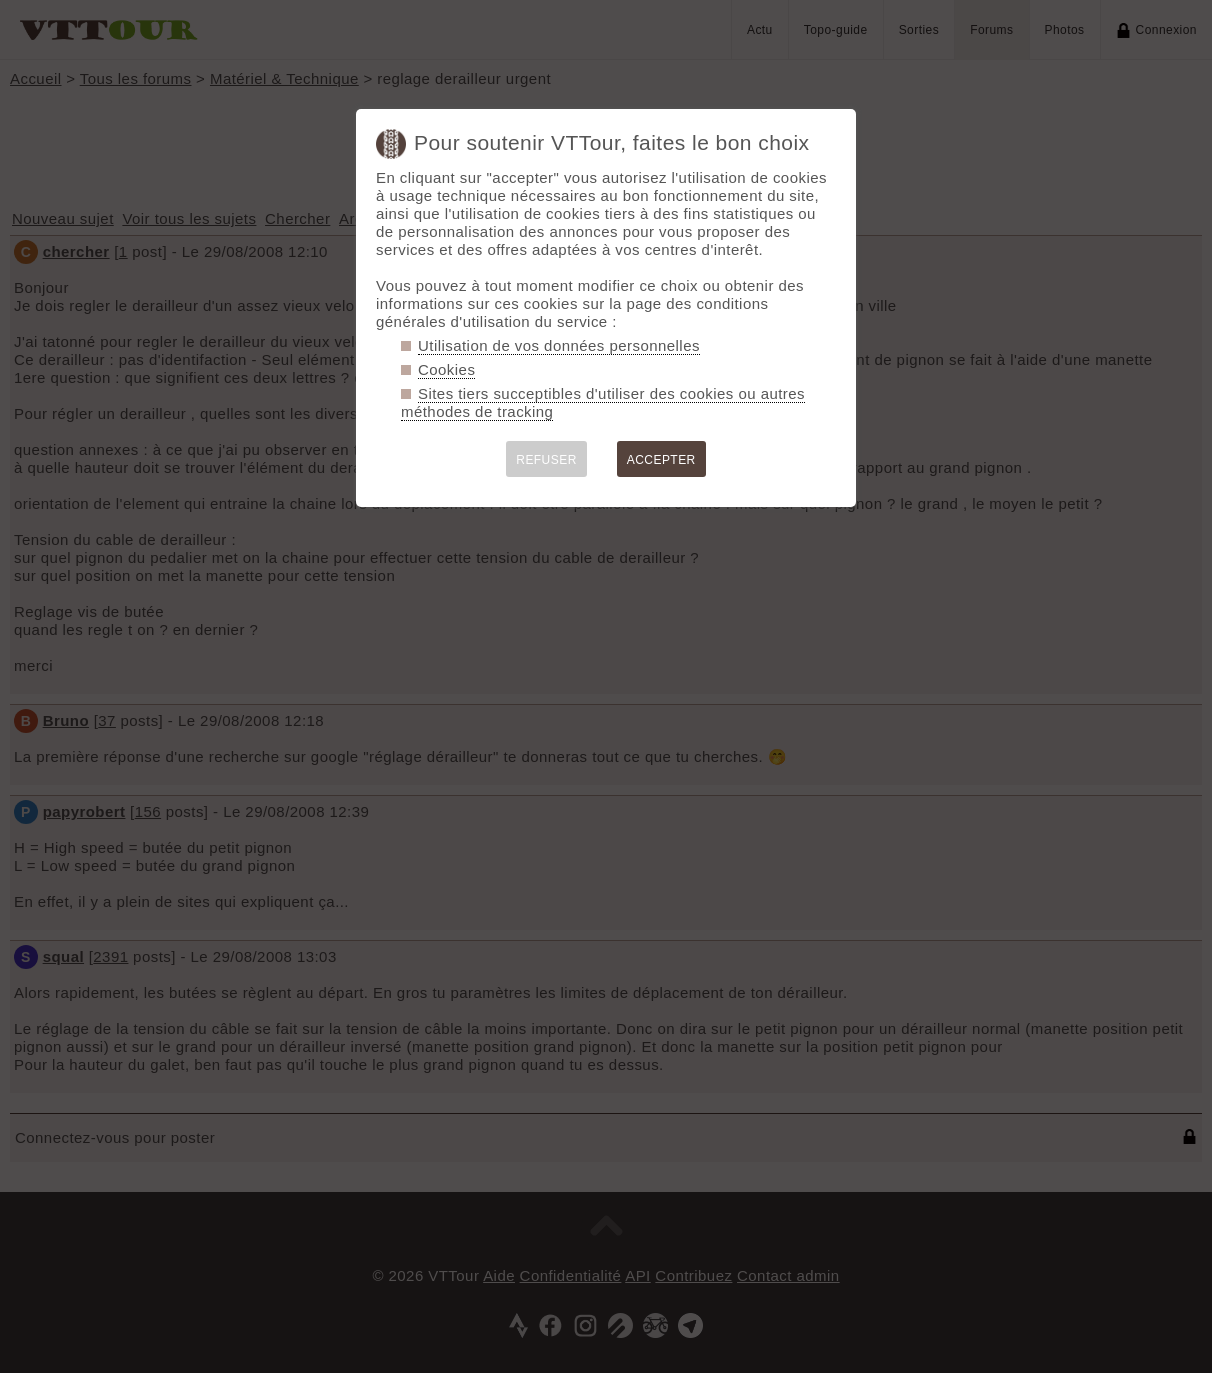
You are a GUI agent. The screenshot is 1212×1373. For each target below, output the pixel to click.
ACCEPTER (661, 460)
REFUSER (546, 460)
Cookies (446, 369)
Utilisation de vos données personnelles (559, 345)
